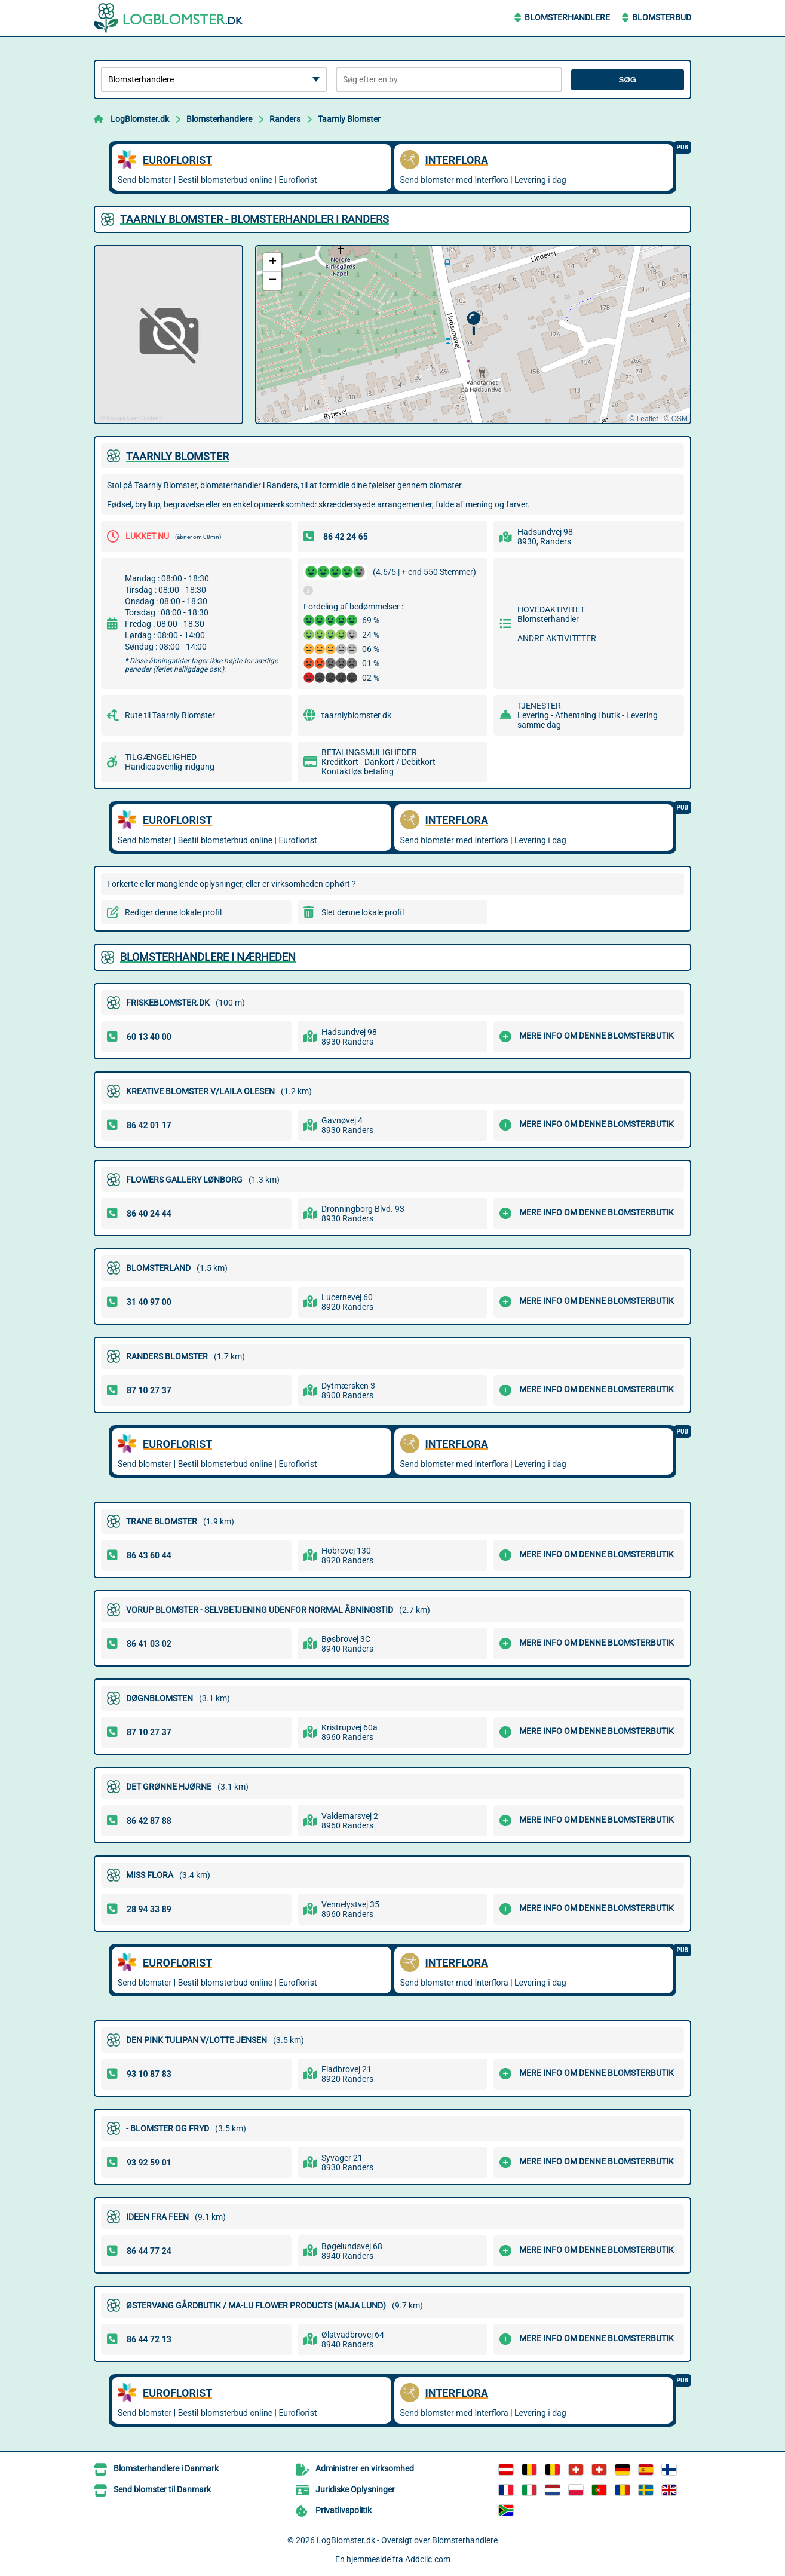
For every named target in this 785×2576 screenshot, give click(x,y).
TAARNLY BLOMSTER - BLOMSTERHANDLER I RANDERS (254, 219)
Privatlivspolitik (343, 2510)
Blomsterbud (661, 17)
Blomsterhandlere (567, 17)
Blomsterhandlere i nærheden (208, 957)
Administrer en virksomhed (364, 2468)
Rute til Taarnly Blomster (170, 715)
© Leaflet (643, 419)
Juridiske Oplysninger (355, 2489)
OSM (679, 419)
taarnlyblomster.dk (356, 715)
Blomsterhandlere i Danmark (166, 2468)
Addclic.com (427, 2559)
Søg (628, 79)
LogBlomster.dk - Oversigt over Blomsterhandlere (407, 2540)
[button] (473, 323)
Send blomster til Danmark (162, 2489)
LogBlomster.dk (140, 119)
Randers (284, 119)
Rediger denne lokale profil (173, 912)
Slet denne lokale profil (362, 912)
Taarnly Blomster (349, 119)
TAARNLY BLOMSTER (177, 456)
